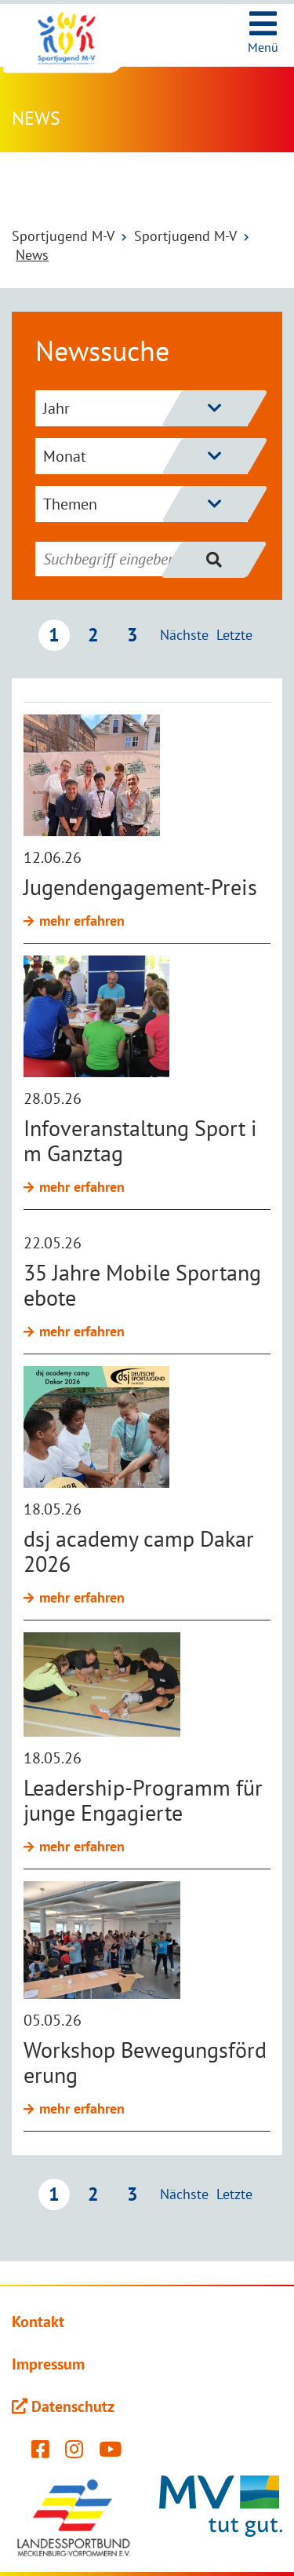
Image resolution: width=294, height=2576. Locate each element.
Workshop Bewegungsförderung (145, 2062)
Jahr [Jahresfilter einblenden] (145, 408)
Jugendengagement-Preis (140, 886)
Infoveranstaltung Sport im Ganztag (140, 1140)
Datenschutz (72, 2406)
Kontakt (38, 2321)
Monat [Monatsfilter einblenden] (145, 456)
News (32, 255)
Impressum (48, 2364)
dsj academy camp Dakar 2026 (139, 1551)
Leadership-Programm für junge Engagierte (143, 1800)
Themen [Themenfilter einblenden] (145, 504)
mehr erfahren (82, 921)
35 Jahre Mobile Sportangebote (142, 1285)
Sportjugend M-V (63, 236)
